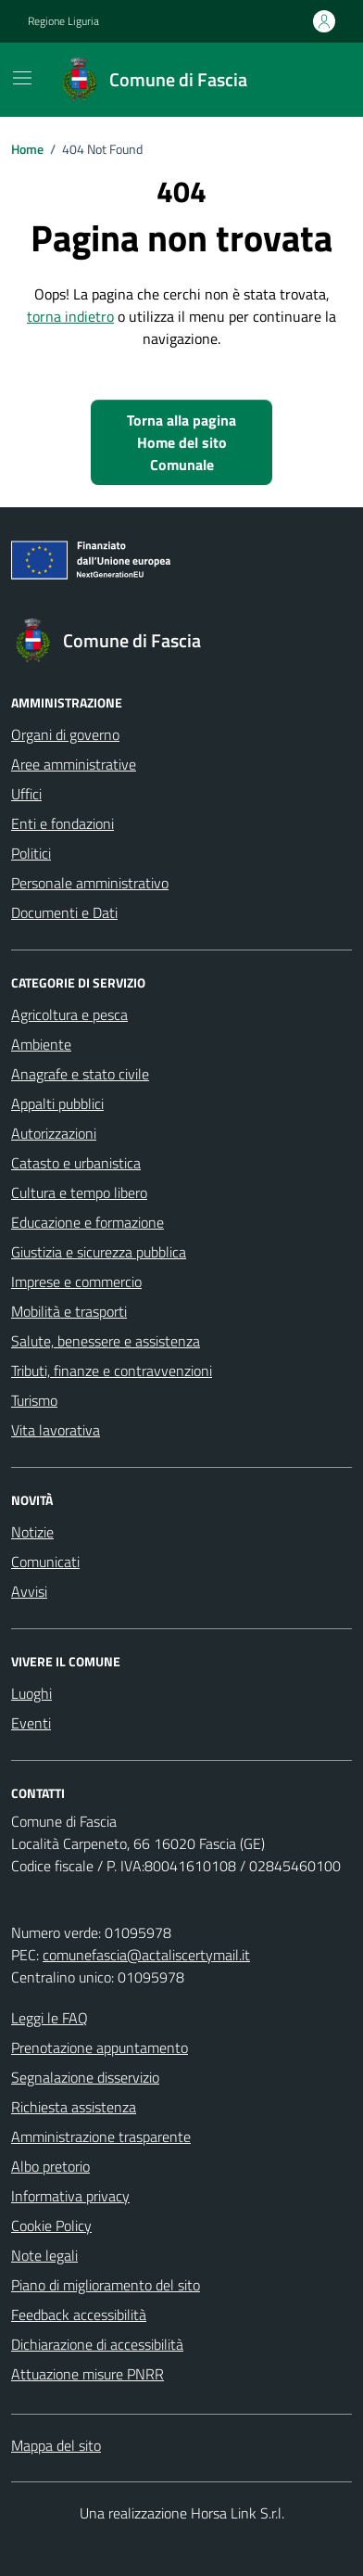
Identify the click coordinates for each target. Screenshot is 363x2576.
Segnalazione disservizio (85, 2077)
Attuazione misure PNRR (87, 2374)
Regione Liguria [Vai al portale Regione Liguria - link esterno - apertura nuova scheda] (63, 21)
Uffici (26, 794)
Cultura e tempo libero (79, 1192)
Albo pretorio (50, 2166)
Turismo (34, 1400)
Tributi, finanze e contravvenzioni (111, 1370)
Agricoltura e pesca (69, 1014)
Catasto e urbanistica (76, 1163)
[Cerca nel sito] (313, 79)
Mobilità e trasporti (69, 1311)
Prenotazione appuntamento (99, 2047)
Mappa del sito (56, 2445)
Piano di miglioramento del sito (105, 2285)
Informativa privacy (70, 2196)
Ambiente (41, 1044)
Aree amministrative (73, 764)
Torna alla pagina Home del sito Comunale (181, 442)
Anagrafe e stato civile (80, 1074)
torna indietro (70, 316)
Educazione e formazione (87, 1222)
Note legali (44, 2255)
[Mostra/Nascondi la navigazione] (22, 78)
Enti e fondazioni (62, 823)
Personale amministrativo (90, 883)
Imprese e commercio (76, 1281)
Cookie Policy (51, 2225)
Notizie (32, 1532)
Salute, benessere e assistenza (105, 1341)
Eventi (31, 1723)
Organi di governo (65, 734)
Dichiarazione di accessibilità (97, 2344)
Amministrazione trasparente (101, 2136)
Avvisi (29, 1591)
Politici (31, 853)
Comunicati (45, 1561)
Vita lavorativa (55, 1430)
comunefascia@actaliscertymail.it (146, 1955)
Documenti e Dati (64, 912)
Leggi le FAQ (49, 2018)
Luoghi (31, 1693)
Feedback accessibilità (78, 2314)
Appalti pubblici (57, 1103)
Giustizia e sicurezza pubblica (98, 1252)
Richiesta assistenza (73, 2107)
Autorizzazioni (53, 1133)
